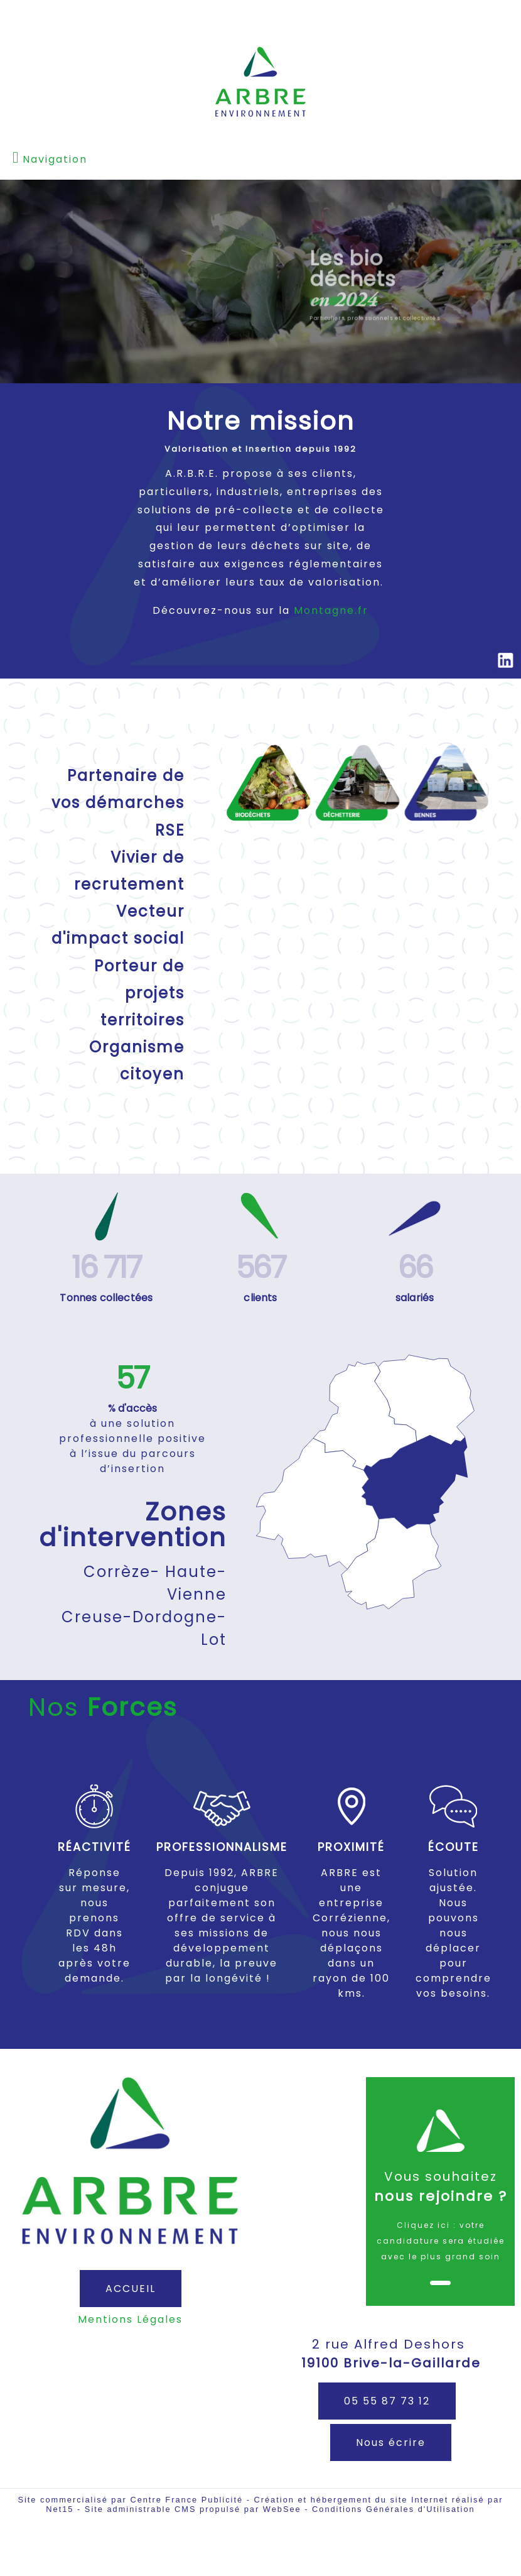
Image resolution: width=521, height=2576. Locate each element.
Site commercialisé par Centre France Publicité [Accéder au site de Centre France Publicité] (130, 2499)
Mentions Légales (130, 2319)
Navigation (55, 159)
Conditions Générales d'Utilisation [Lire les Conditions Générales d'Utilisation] (393, 2509)
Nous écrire (391, 2442)
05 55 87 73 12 (387, 2401)
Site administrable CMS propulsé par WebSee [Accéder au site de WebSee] (193, 2509)
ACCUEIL (130, 2288)
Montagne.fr (331, 610)
